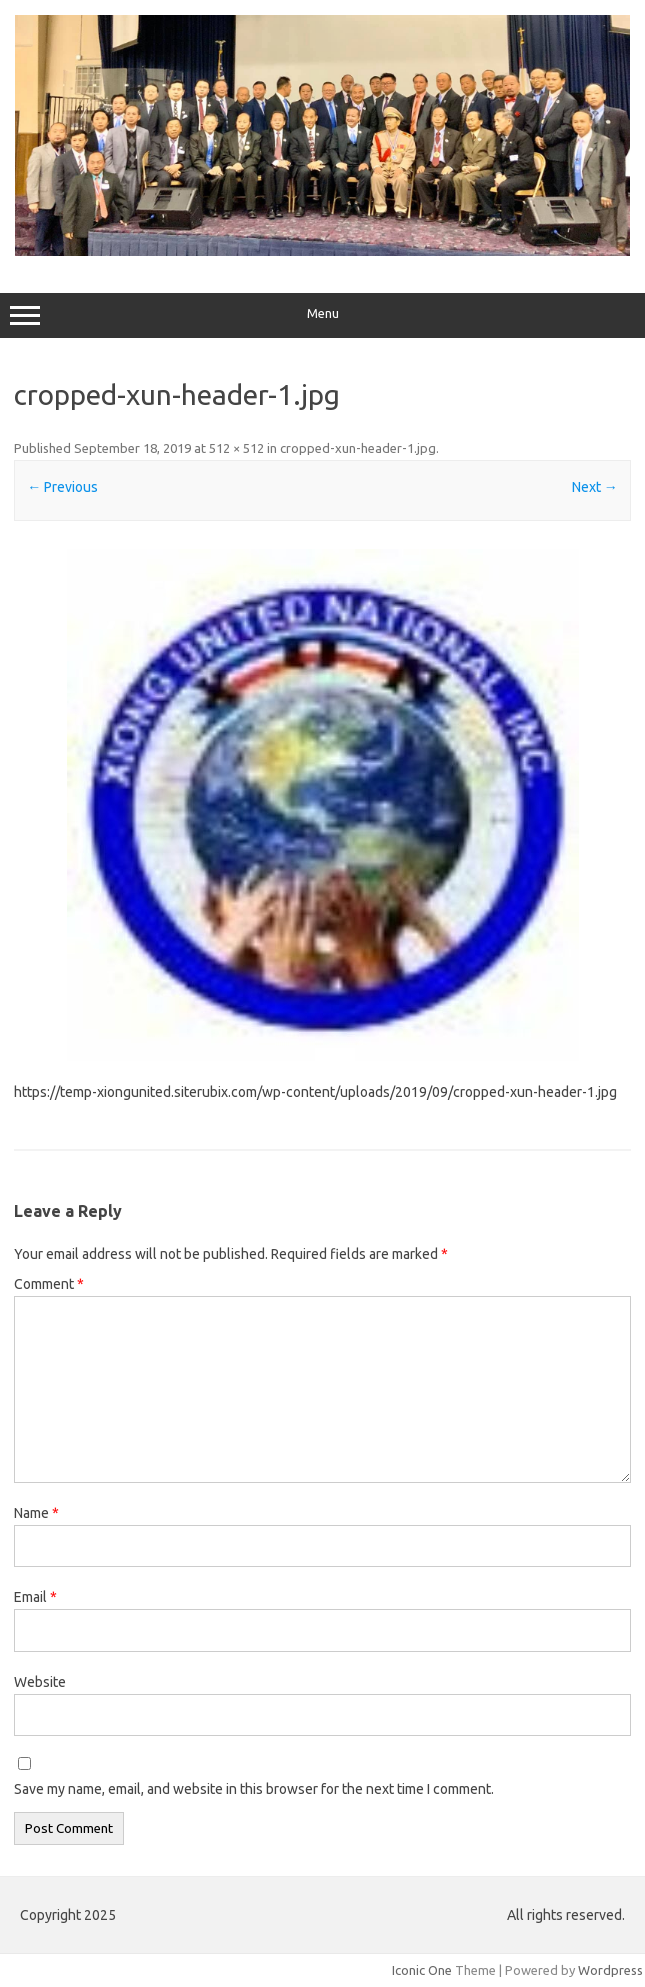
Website (40, 1682)
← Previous (62, 487)
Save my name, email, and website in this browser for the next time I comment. (254, 1789)
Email (35, 1597)
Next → (595, 487)
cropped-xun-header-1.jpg (358, 448)
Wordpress (610, 1970)
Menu (322, 316)
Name (36, 1513)
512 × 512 (236, 448)
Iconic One (422, 1970)
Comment (49, 1284)
